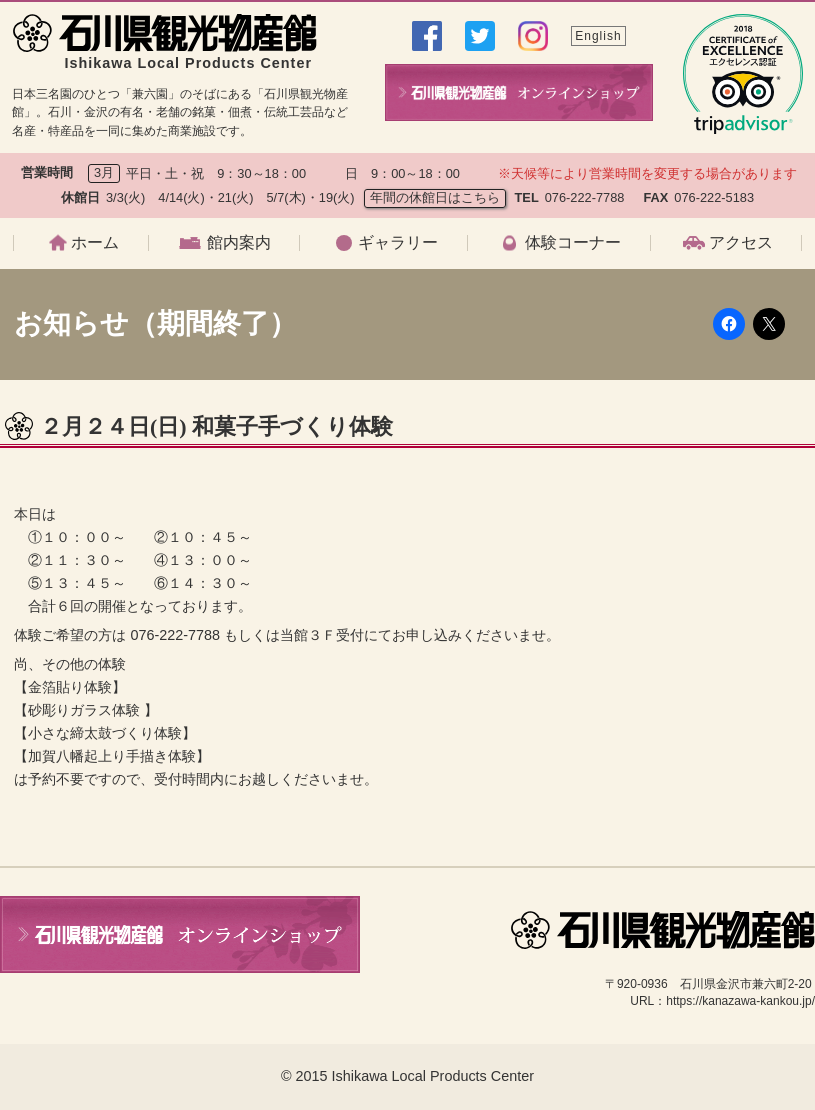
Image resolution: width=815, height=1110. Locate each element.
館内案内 (239, 243)
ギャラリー (398, 243)
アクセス (741, 243)
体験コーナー (573, 243)
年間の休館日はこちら (435, 197)
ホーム (95, 243)
